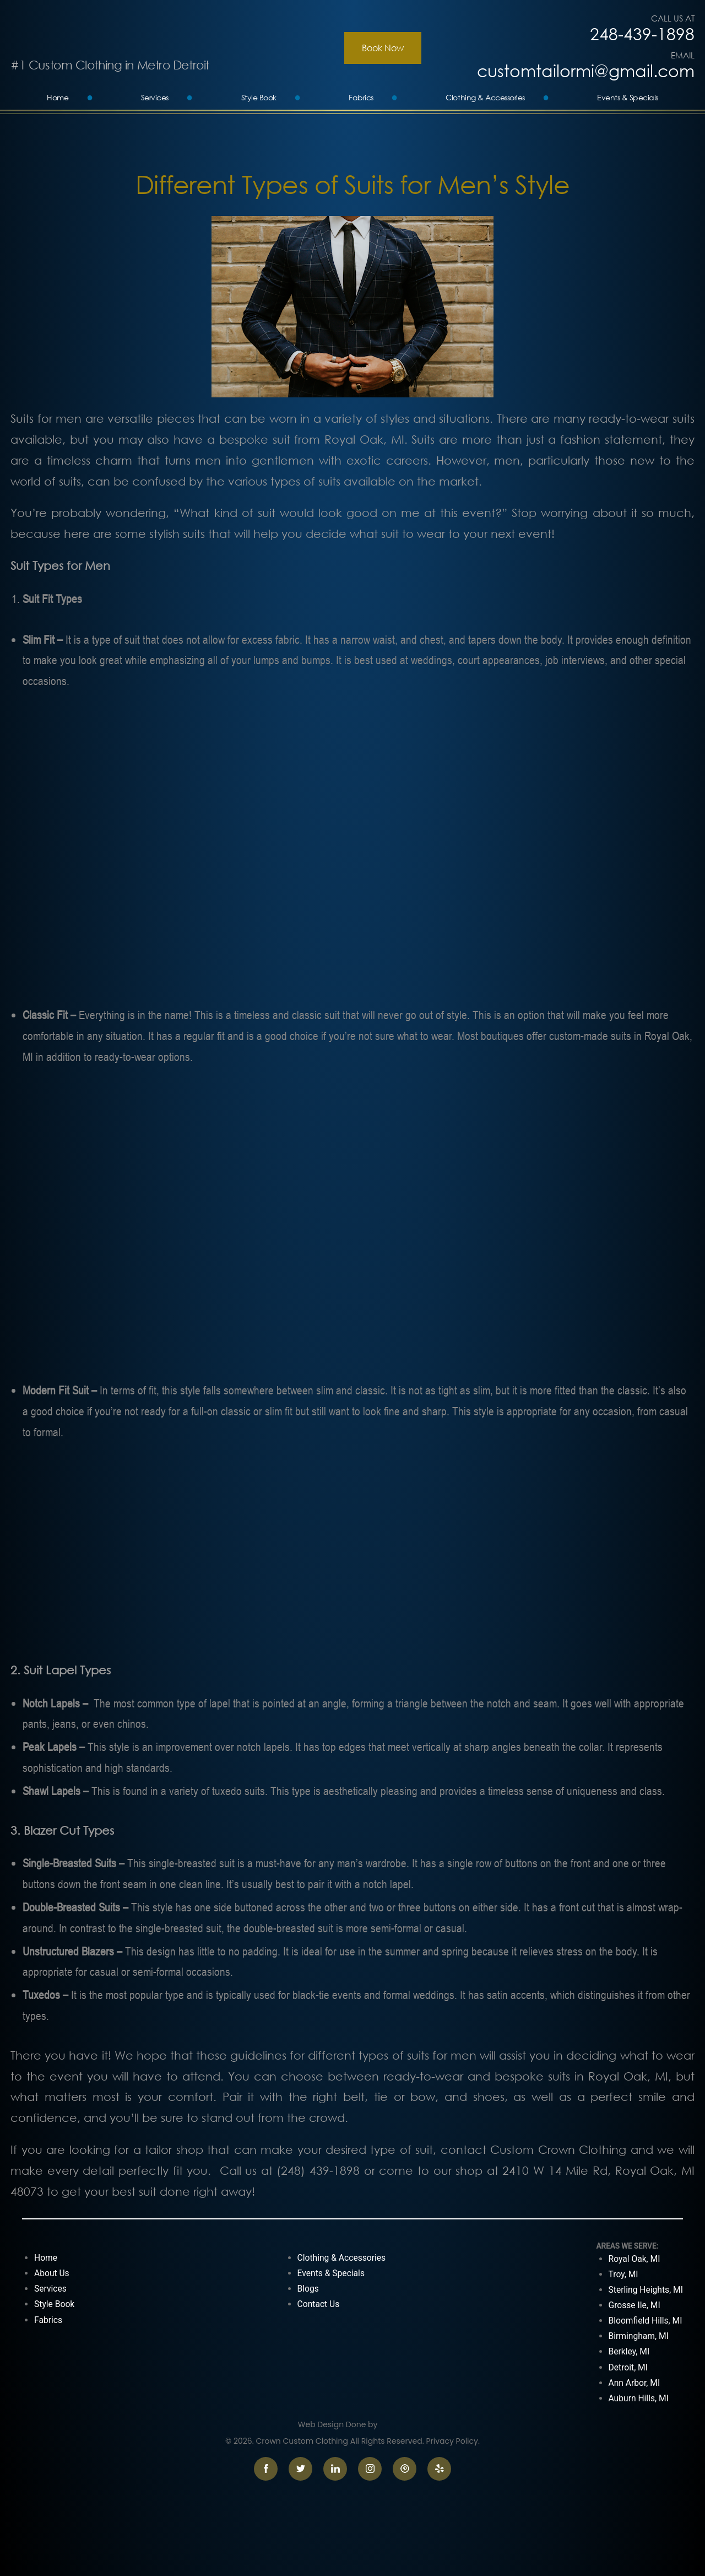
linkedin (335, 2469)
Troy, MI (623, 2274)
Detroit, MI (628, 2367)
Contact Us (318, 2304)
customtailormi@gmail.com (586, 71)
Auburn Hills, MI (639, 2398)
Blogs (308, 2288)
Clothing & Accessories (485, 97)
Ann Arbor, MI (634, 2383)
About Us (51, 2273)
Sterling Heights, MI (646, 2289)
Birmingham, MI (639, 2336)
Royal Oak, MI (634, 2259)
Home (57, 97)
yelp (439, 2469)
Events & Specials (627, 97)
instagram (370, 2469)
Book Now (383, 47)
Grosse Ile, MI (634, 2305)
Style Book (258, 97)
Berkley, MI (629, 2351)
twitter (300, 2469)
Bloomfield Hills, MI (645, 2320)
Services (155, 97)
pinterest (404, 2469)
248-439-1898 (642, 34)
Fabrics (361, 97)
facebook (266, 2469)
